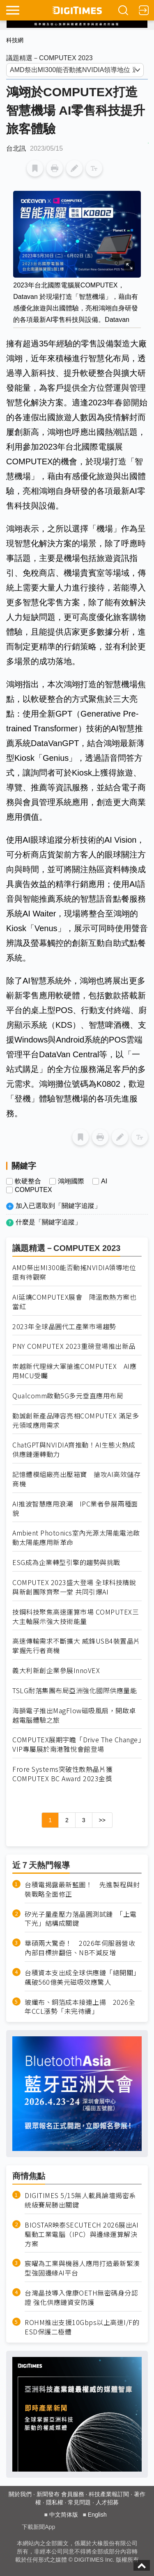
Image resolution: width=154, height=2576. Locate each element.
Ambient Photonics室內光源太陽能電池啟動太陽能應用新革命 (76, 1537)
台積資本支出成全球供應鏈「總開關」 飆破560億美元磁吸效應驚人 (83, 1977)
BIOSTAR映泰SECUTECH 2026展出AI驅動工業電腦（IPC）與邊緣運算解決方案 (81, 2234)
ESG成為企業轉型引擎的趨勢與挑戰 (66, 1562)
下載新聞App (38, 2527)
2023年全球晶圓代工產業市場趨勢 (64, 1326)
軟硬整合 (28, 1181)
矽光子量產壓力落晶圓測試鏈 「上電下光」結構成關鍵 (81, 1918)
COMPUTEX (33, 1190)
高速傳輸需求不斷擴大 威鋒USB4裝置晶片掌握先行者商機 (76, 1645)
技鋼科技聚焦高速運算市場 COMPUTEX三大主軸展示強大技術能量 (75, 1616)
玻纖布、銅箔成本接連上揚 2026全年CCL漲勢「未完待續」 (80, 2006)
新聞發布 (48, 2494)
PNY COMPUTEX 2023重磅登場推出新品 (74, 1346)
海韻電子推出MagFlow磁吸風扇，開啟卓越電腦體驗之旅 (74, 1715)
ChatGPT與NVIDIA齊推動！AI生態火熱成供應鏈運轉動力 (74, 1449)
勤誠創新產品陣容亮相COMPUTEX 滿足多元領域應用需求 (75, 1420)
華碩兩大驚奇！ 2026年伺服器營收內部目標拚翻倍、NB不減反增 (80, 1947)
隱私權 (54, 2502)
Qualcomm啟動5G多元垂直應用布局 (67, 1395)
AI (104, 1181)
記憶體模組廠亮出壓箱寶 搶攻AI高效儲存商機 (76, 1479)
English (97, 2514)
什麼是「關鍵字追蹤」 (48, 1222)
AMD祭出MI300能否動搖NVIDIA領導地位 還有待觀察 (74, 1272)
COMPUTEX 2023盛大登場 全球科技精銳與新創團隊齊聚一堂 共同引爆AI (74, 1587)
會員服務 (72, 2494)
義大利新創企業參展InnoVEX (56, 1670)
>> (102, 1820)
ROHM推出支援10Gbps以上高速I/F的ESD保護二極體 (82, 2327)
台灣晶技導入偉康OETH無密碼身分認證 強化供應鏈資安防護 (81, 2297)
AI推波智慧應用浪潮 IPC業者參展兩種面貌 (75, 1508)
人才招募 (107, 2502)
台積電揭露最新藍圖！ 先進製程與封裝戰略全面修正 (82, 1889)
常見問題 (79, 2502)
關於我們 (20, 2494)
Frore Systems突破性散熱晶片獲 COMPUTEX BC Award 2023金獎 (62, 1773)
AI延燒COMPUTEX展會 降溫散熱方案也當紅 (74, 1301)
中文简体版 (63, 2514)
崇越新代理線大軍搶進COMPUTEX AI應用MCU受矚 (74, 1371)
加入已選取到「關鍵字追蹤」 (58, 1205)
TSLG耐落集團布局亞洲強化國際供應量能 (74, 1690)
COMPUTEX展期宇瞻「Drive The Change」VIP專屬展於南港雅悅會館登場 (76, 1744)
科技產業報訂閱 (109, 2494)
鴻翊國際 (71, 1181)
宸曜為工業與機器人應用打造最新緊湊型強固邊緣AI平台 (82, 2268)
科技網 (14, 40)
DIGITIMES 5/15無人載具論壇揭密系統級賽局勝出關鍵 (80, 2200)
